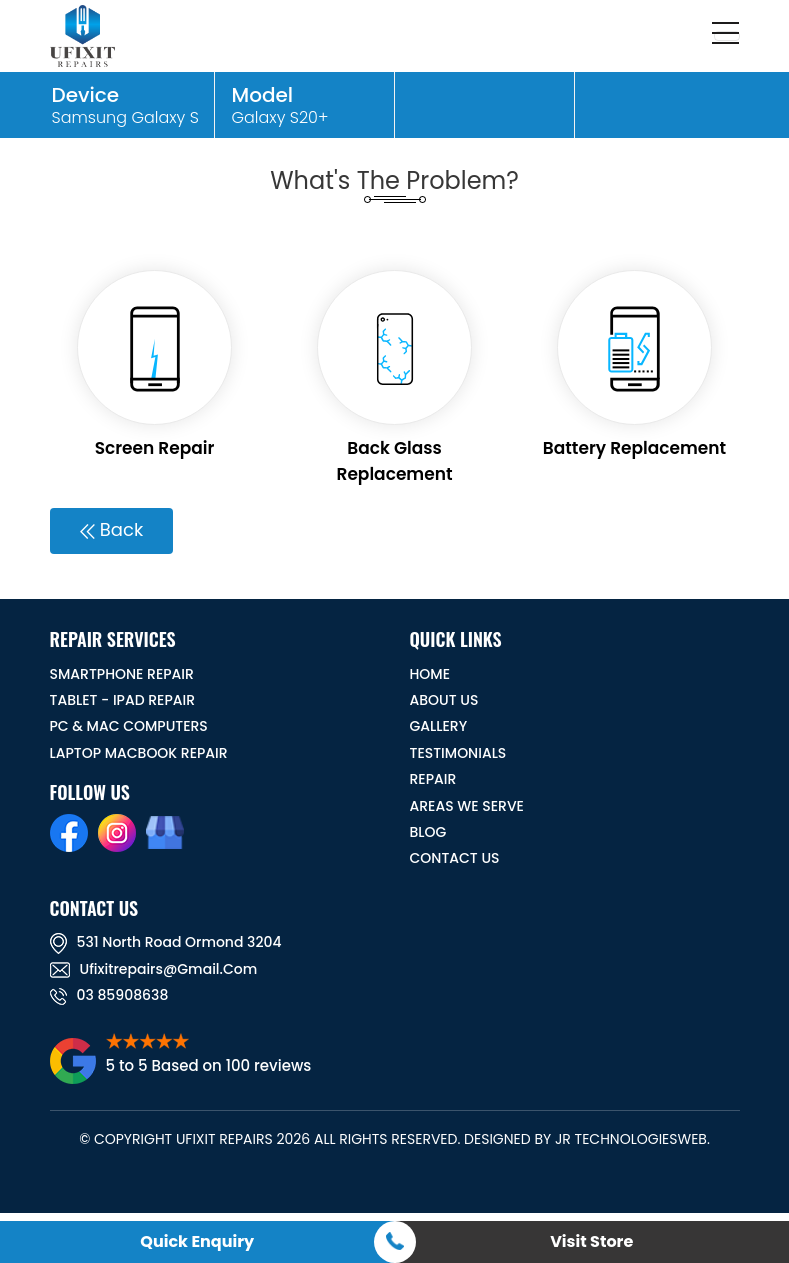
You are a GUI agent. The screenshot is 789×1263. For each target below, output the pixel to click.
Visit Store (591, 1241)
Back (111, 529)
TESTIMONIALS (458, 753)
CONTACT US (455, 858)
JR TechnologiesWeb (631, 1139)
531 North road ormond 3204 (166, 942)
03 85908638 (109, 995)
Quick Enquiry (197, 1241)
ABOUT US (444, 700)
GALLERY (439, 726)
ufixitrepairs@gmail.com (154, 969)
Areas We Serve (467, 806)
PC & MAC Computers (129, 726)
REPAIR (433, 779)
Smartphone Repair (122, 674)
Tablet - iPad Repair (123, 700)
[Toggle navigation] (727, 36)
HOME (430, 674)
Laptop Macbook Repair (139, 753)
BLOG (428, 832)
